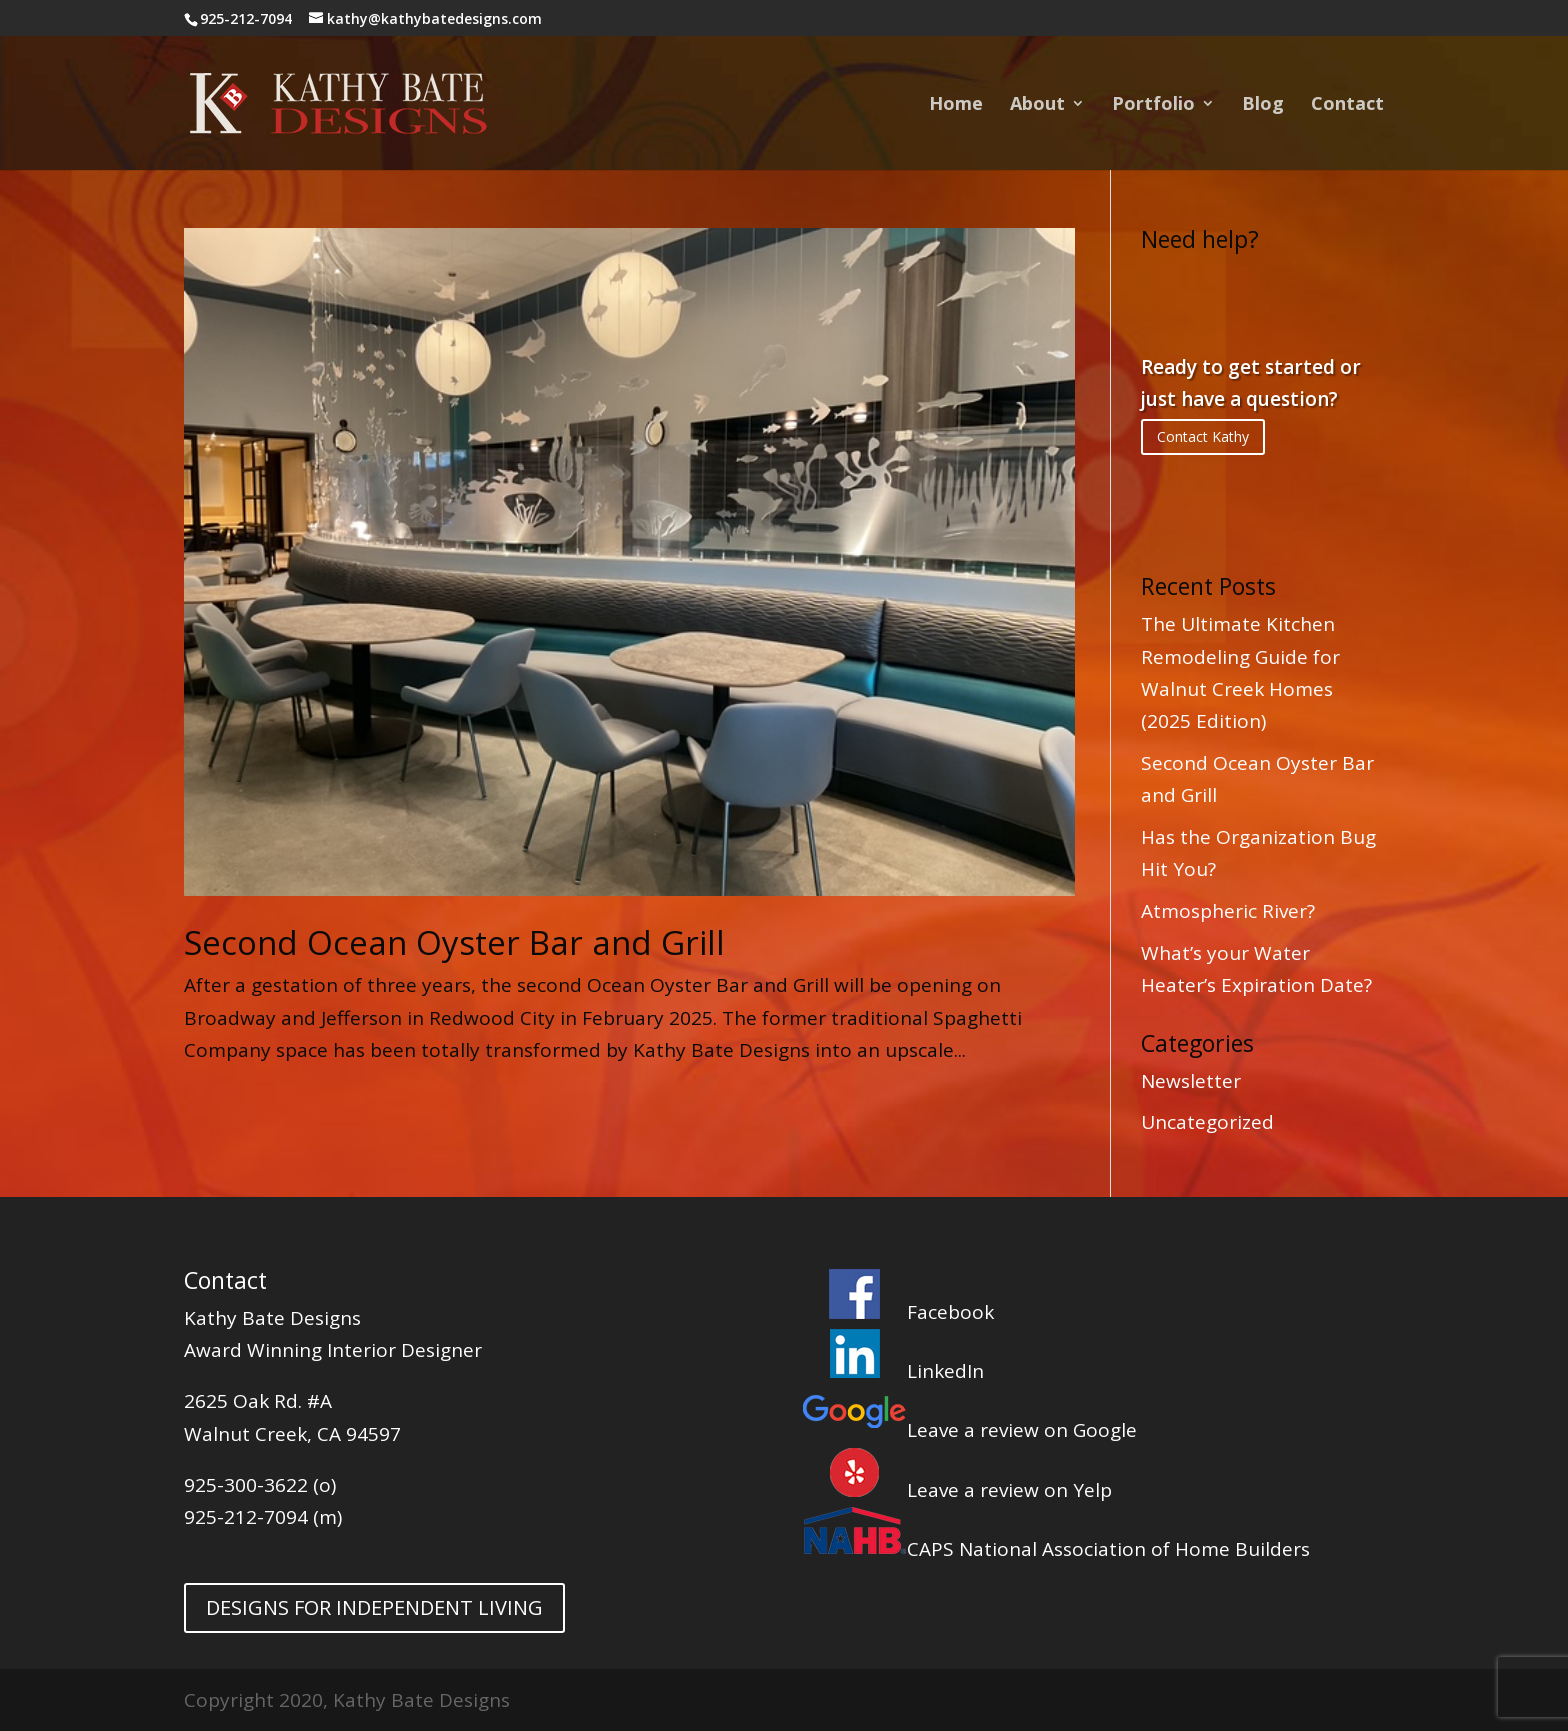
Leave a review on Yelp (957, 1490)
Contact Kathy (1203, 436)
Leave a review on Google (969, 1430)
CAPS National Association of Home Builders (1056, 1549)
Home (956, 105)
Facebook (898, 1312)
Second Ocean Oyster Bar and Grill (454, 942)
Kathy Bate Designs (272, 1318)
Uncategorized (1207, 1122)
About (1037, 105)
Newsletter (1191, 1081)
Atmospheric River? (1228, 911)
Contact (1347, 105)
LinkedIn (893, 1371)
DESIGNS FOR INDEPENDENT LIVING (374, 1607)
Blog (1263, 105)
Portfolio (1153, 105)
